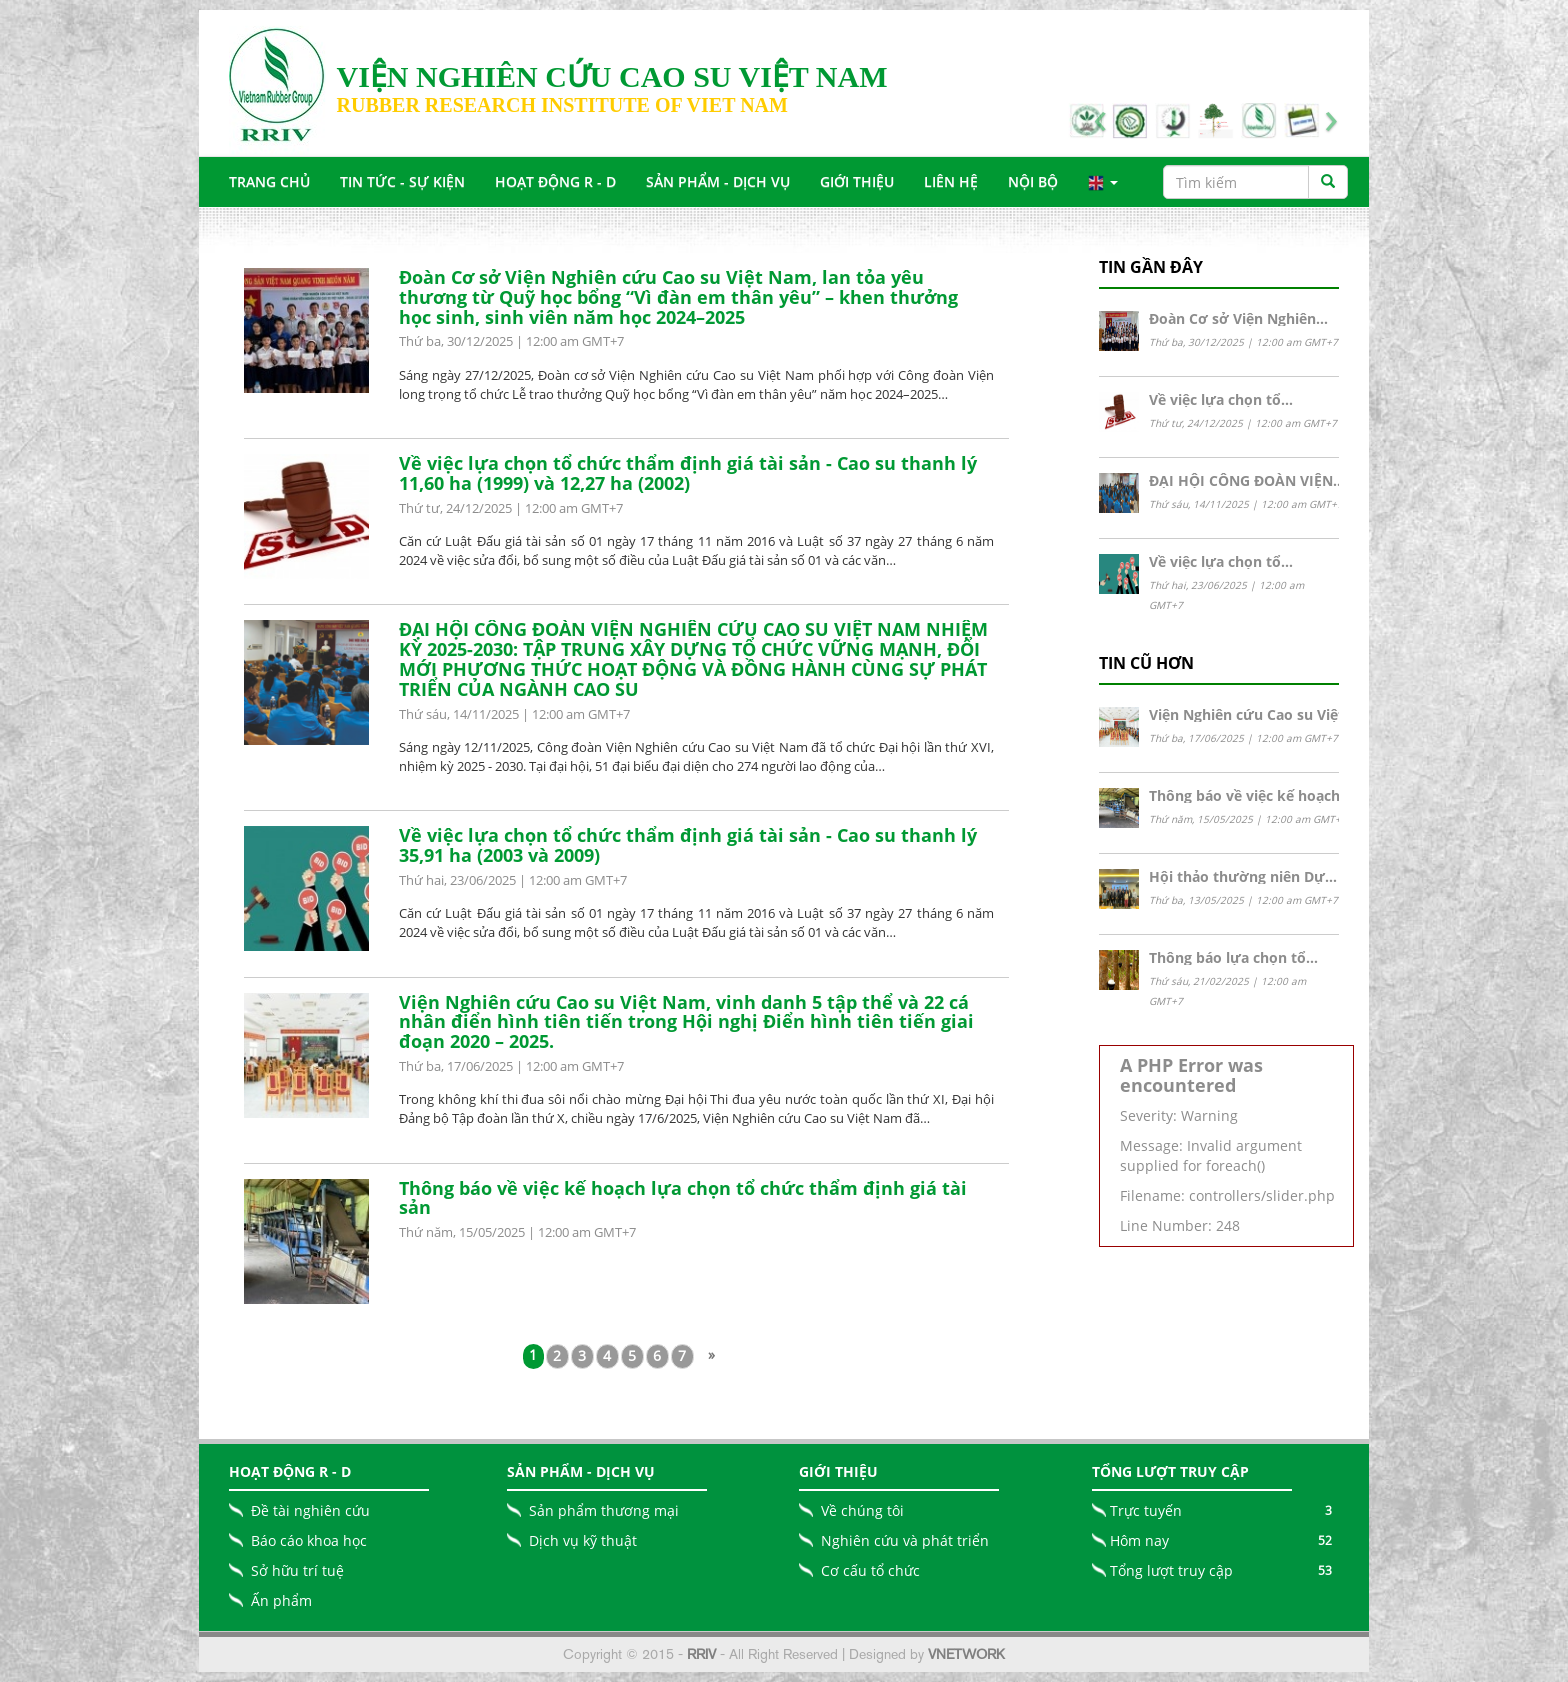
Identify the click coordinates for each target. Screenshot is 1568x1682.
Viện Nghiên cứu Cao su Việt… (1252, 714)
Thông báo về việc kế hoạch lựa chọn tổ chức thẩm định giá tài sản (683, 1198)
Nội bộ (1033, 181)
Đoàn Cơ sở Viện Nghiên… (1238, 318)
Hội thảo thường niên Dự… (1243, 876)
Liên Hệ (951, 181)
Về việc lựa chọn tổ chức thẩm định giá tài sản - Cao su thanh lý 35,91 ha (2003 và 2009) (688, 845)
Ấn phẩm (281, 1600)
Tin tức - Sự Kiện (402, 181)
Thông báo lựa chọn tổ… (1233, 957)
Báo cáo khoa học (309, 1540)
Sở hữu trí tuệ (297, 1570)
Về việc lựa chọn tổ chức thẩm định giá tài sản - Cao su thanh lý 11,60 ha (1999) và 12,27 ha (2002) (688, 473)
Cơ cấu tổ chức (870, 1570)
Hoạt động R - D (555, 181)
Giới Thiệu (857, 181)
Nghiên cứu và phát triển (905, 1540)
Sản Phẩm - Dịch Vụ (718, 181)
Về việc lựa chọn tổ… (1221, 399)
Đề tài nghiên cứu (310, 1510)
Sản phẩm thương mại (604, 1510)
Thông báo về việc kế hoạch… (1250, 795)
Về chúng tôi (862, 1510)
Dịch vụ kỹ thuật (583, 1540)
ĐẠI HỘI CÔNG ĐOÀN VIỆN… (1247, 480)
